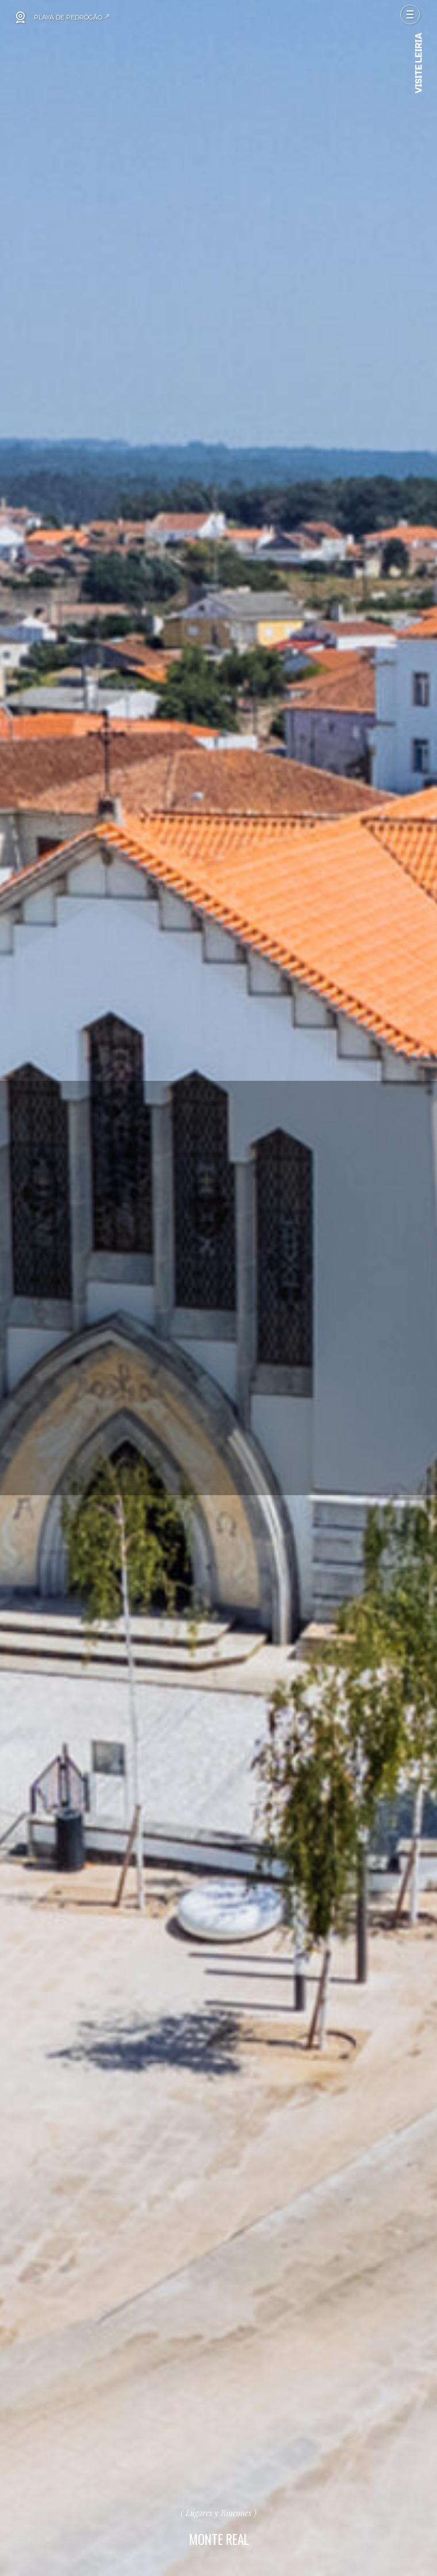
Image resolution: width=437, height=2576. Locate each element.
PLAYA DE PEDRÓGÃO (72, 17)
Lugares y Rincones (218, 2513)
